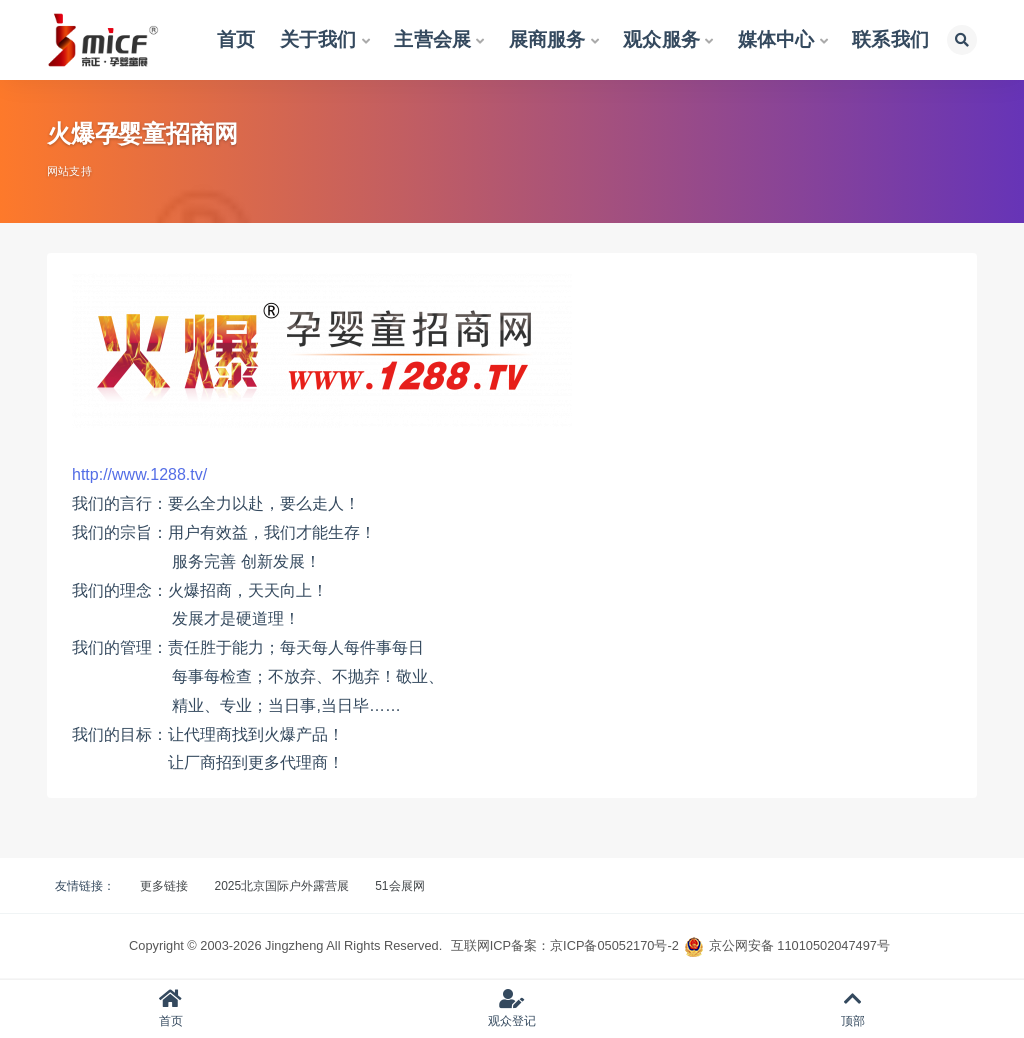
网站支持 (69, 171)
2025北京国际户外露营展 (281, 886)
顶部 (853, 1008)
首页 (170, 1008)
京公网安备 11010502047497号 (799, 945)
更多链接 (164, 886)
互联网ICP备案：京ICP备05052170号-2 (565, 945)
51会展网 (399, 886)
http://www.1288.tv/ (139, 474)
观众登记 (511, 1008)
